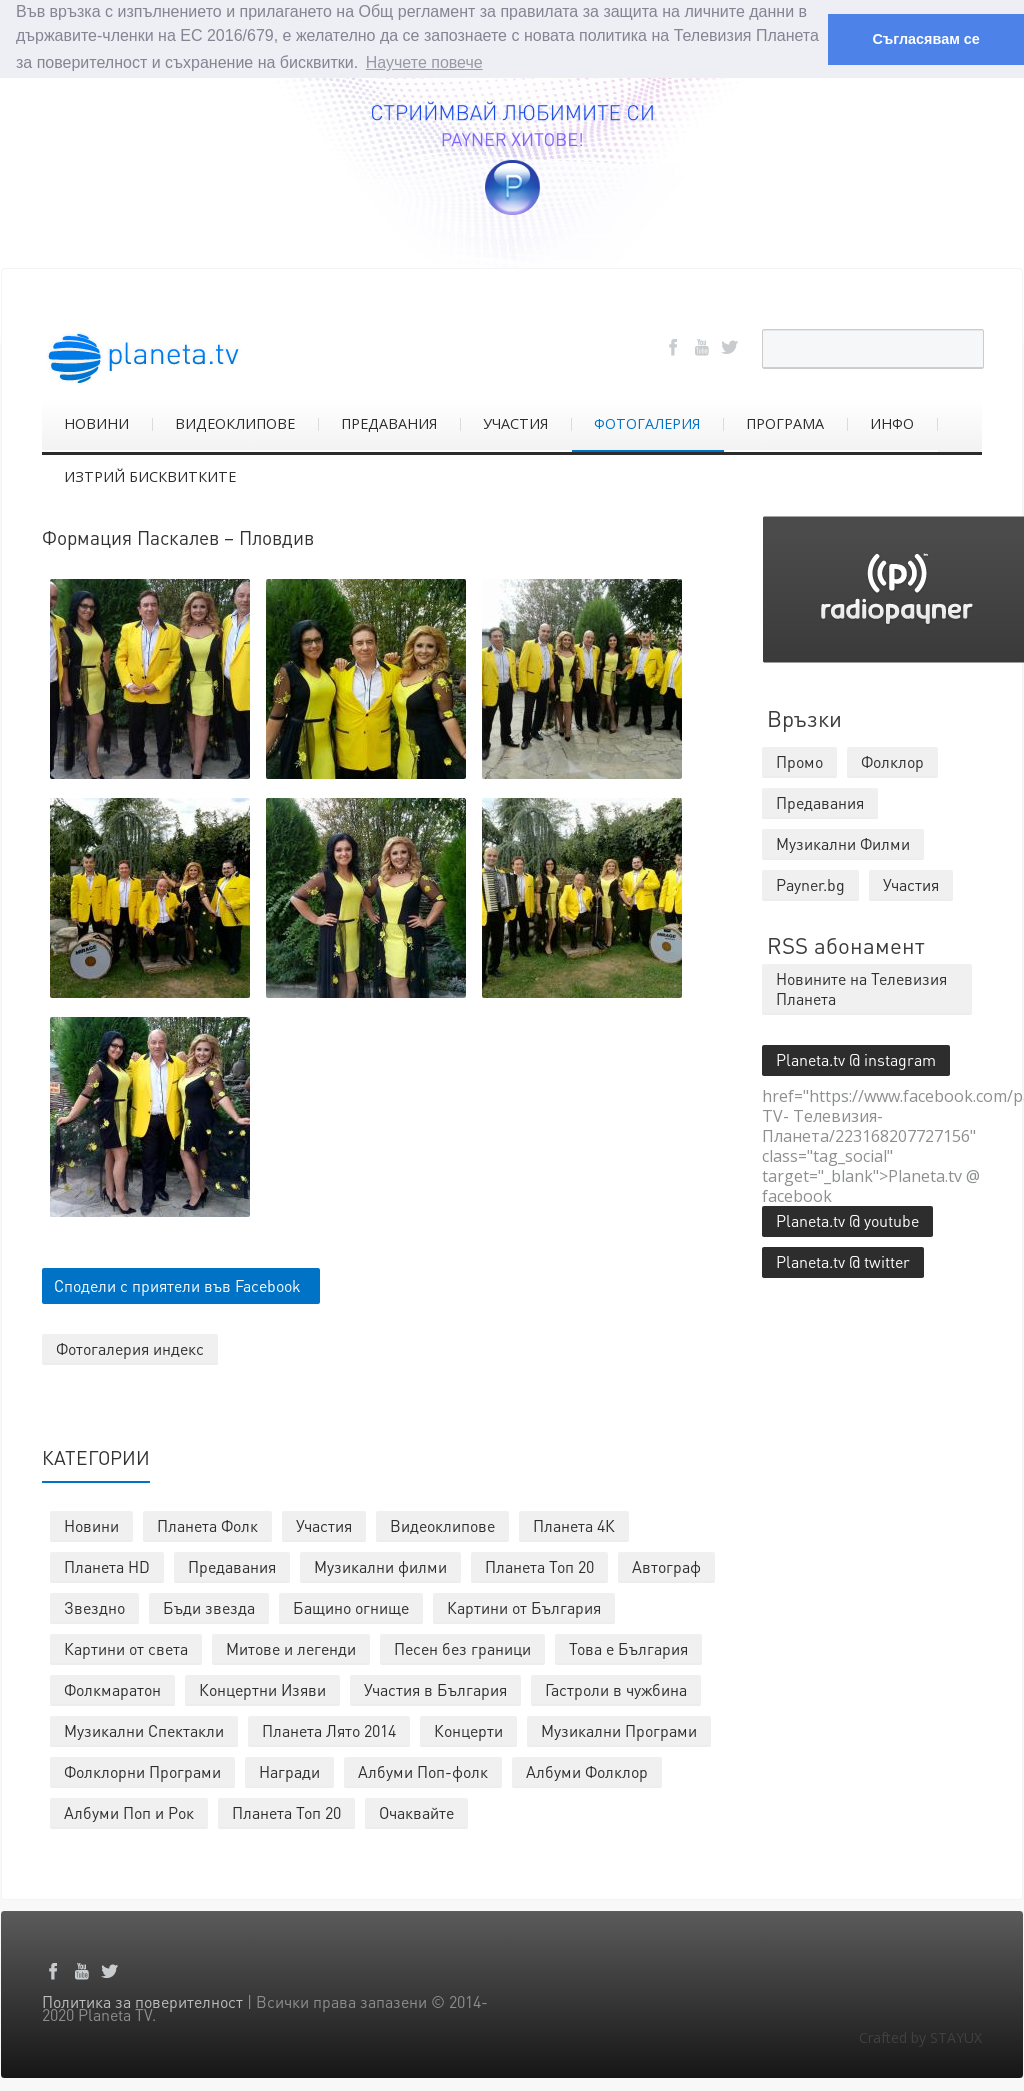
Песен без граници (462, 1647)
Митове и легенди (291, 1647)
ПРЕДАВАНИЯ (389, 421)
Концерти (468, 1729)
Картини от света (126, 1647)
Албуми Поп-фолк (423, 1770)
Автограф (666, 1565)
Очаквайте (416, 1811)
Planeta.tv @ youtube (847, 1218)
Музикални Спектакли (144, 1729)
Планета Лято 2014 (329, 1729)
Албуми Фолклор (587, 1770)
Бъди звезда (209, 1606)
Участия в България (435, 1688)
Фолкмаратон (112, 1688)
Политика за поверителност (142, 2000)
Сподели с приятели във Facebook (177, 1284)
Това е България (628, 1647)
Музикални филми (380, 1565)
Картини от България (524, 1606)
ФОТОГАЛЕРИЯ (647, 421)
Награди (289, 1770)
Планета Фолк (207, 1524)
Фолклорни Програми (142, 1770)
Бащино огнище (351, 1606)
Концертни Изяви (262, 1688)
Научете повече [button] (424, 62)
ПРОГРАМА (785, 421)
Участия (324, 1524)
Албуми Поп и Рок (129, 1811)
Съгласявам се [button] (925, 39)
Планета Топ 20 (539, 1565)
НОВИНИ (96, 421)
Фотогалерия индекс (130, 1347)
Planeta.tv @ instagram (856, 1057)
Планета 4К (574, 1524)
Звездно (94, 1606)
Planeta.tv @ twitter (843, 1259)
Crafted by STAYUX (920, 2036)
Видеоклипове (442, 1524)
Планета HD (107, 1565)
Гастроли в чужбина (616, 1688)
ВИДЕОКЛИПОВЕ (235, 421)
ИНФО (892, 421)
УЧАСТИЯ (515, 421)
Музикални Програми (619, 1729)
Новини (91, 1524)
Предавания (232, 1565)
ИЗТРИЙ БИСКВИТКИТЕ (150, 474)
